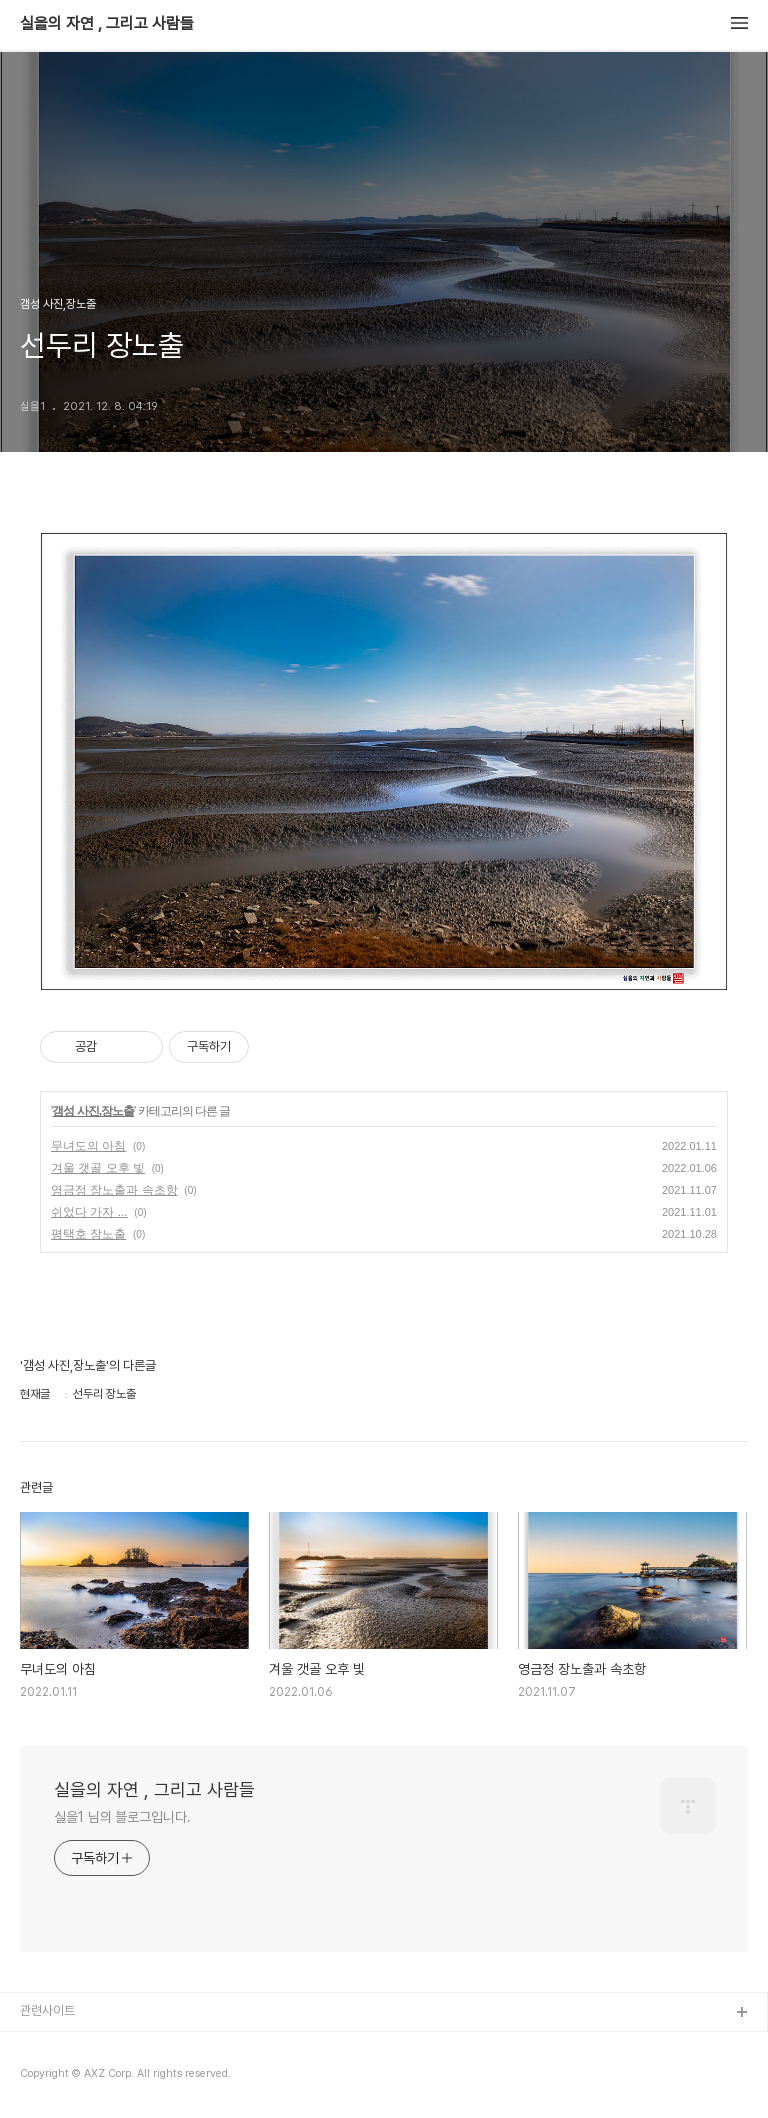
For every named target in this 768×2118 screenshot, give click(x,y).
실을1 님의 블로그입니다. (122, 1817)
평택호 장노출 (88, 1234)
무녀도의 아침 (88, 1146)
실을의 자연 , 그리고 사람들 (107, 24)
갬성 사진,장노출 (93, 1111)
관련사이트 (47, 2010)
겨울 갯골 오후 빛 (98, 1168)
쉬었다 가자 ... (89, 1212)
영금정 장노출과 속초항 (114, 1190)
